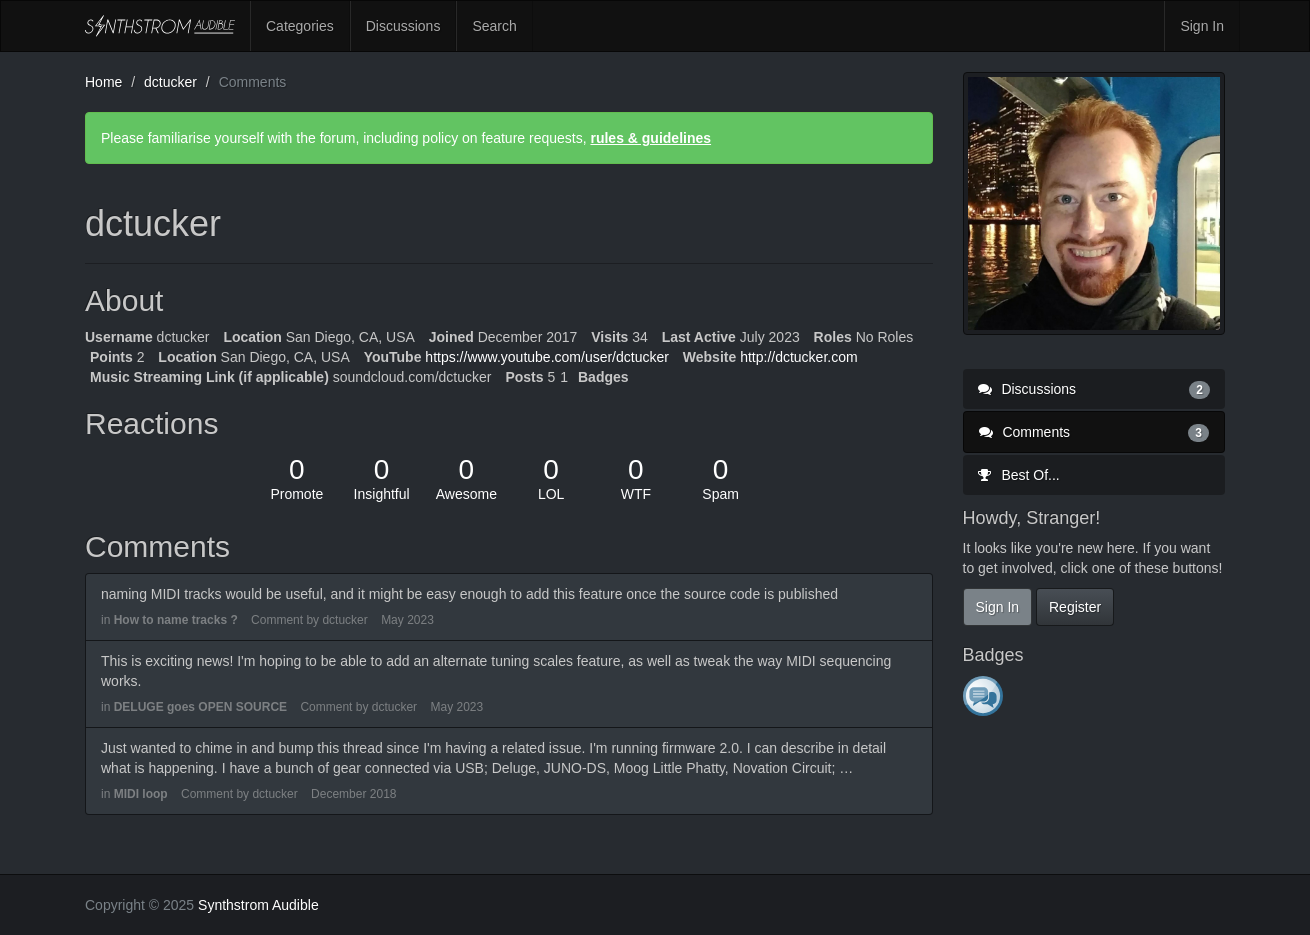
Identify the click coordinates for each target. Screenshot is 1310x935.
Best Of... (1019, 475)
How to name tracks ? (176, 620)
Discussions (403, 26)
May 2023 (407, 620)
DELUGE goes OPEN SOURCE (200, 707)
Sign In (1202, 26)
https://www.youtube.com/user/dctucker (547, 357)
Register (1075, 607)
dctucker (344, 620)
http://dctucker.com (799, 357)
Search (494, 26)
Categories (300, 26)
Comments (1094, 432)
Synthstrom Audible (160, 26)
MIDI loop (141, 794)
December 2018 (353, 794)
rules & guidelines (650, 138)
